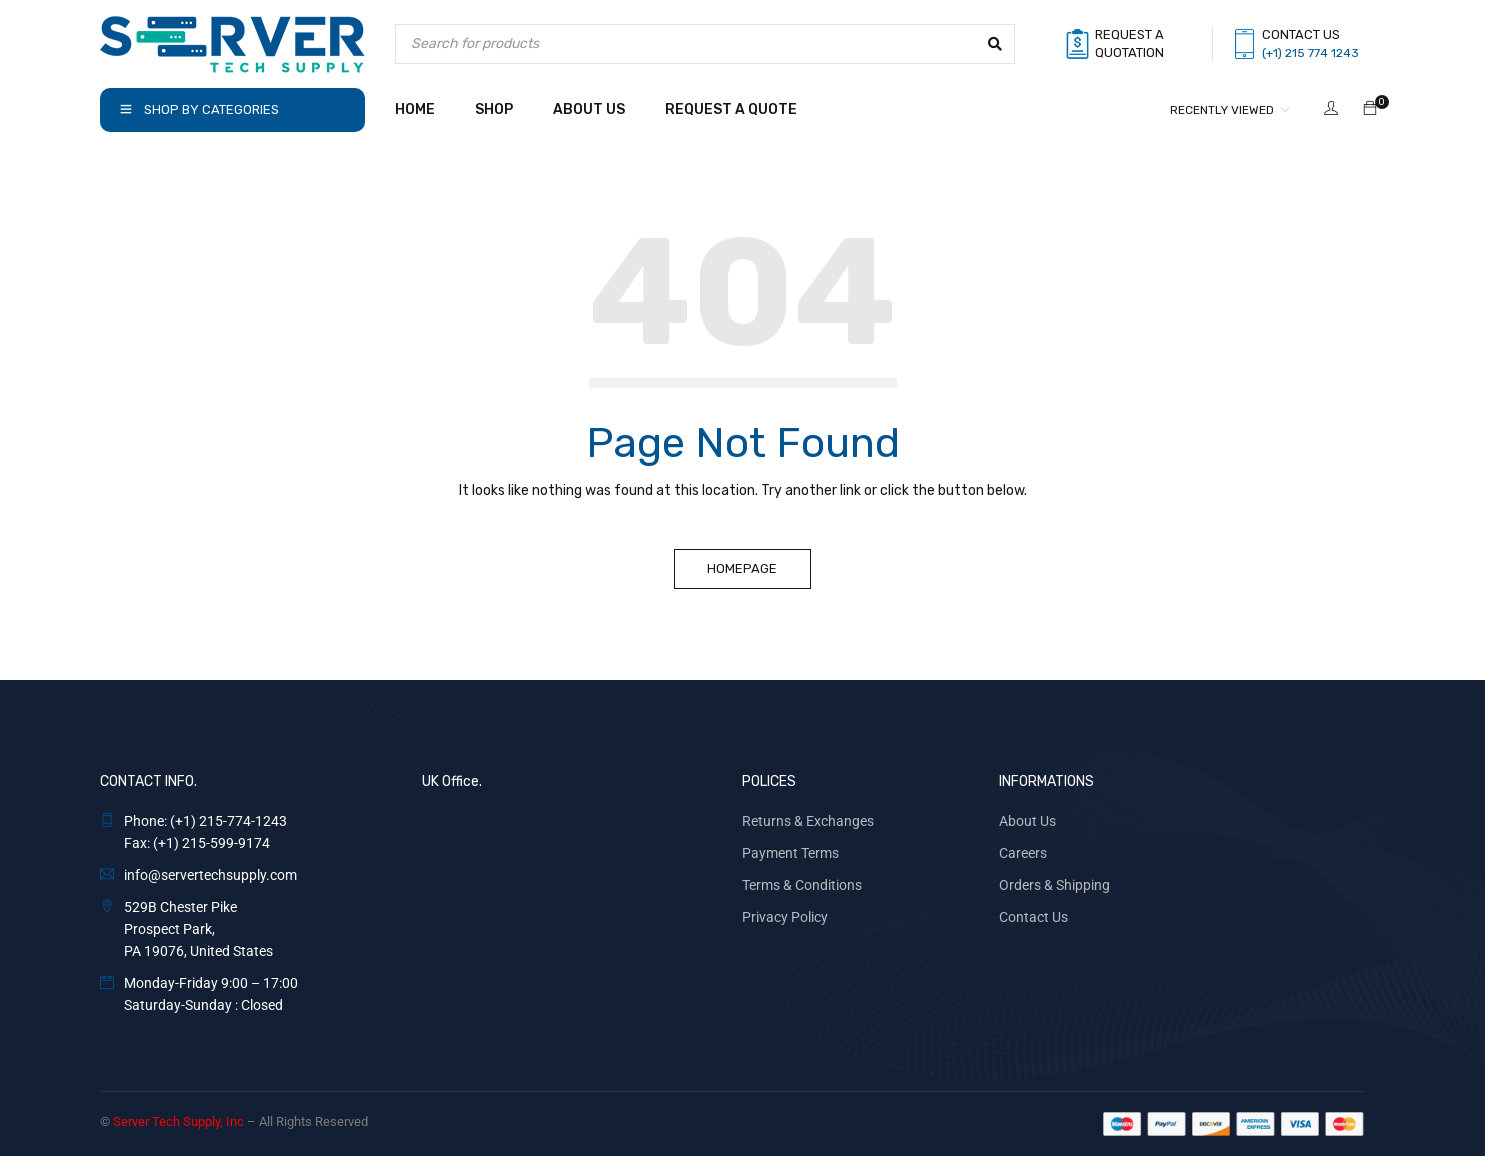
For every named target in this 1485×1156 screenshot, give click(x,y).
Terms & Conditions (802, 885)
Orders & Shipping (1054, 885)
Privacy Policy (785, 917)
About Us (1027, 821)
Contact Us (1033, 917)
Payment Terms (790, 853)
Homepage (743, 568)
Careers (1023, 853)
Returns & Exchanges (808, 821)
